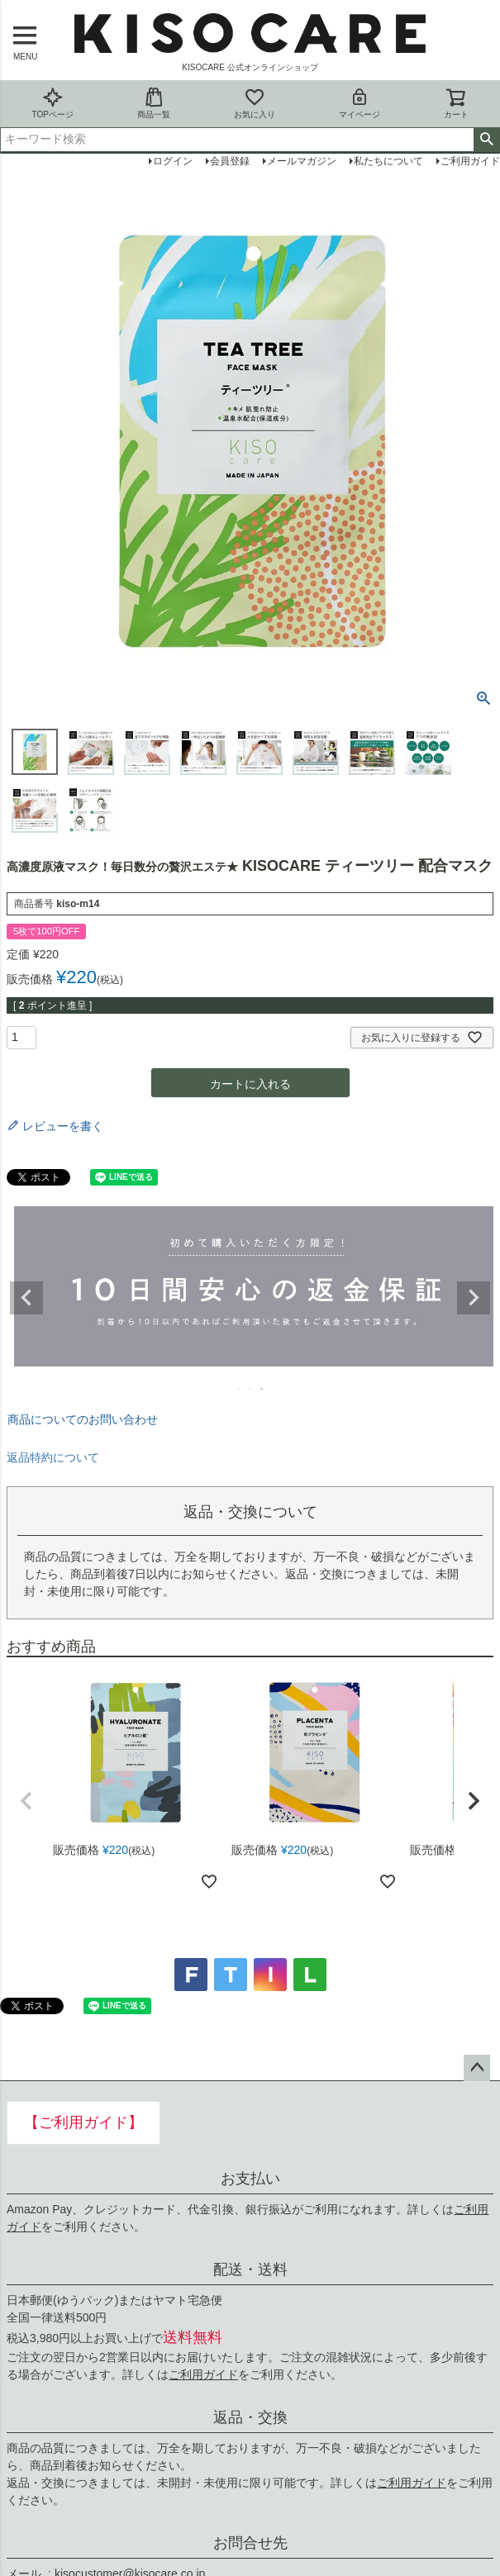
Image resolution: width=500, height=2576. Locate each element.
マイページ (359, 103)
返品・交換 (250, 2417)
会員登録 (230, 161)
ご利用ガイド (203, 2374)
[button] (26, 1801)
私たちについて (388, 161)
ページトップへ (477, 2068)
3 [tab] (263, 1389)
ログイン (173, 161)
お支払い (250, 2178)
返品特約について (53, 1457)
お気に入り (254, 103)
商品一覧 (153, 103)
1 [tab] (240, 1389)
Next (473, 1297)
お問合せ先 (250, 2543)
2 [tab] (251, 1389)
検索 (486, 139)
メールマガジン (301, 161)
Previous (26, 1297)
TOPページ (52, 103)
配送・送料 (250, 2269)
